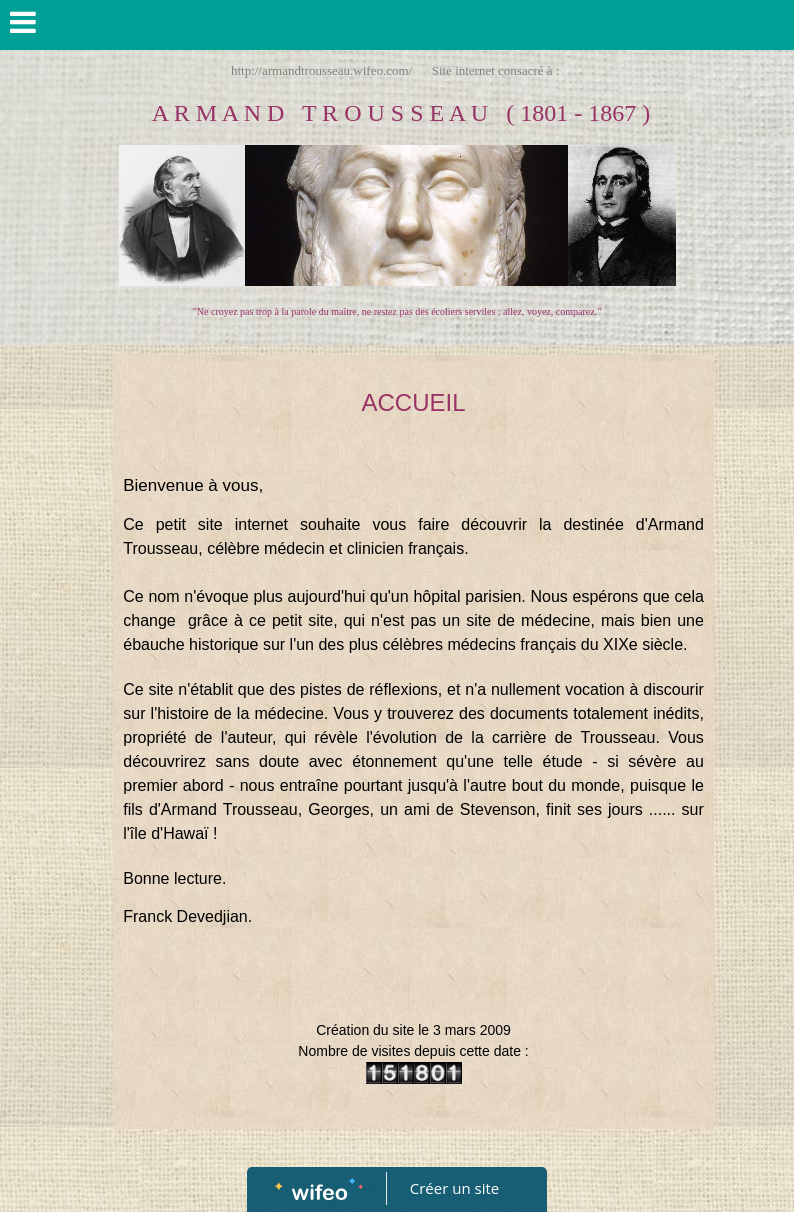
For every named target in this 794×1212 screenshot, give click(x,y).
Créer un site (454, 1188)
